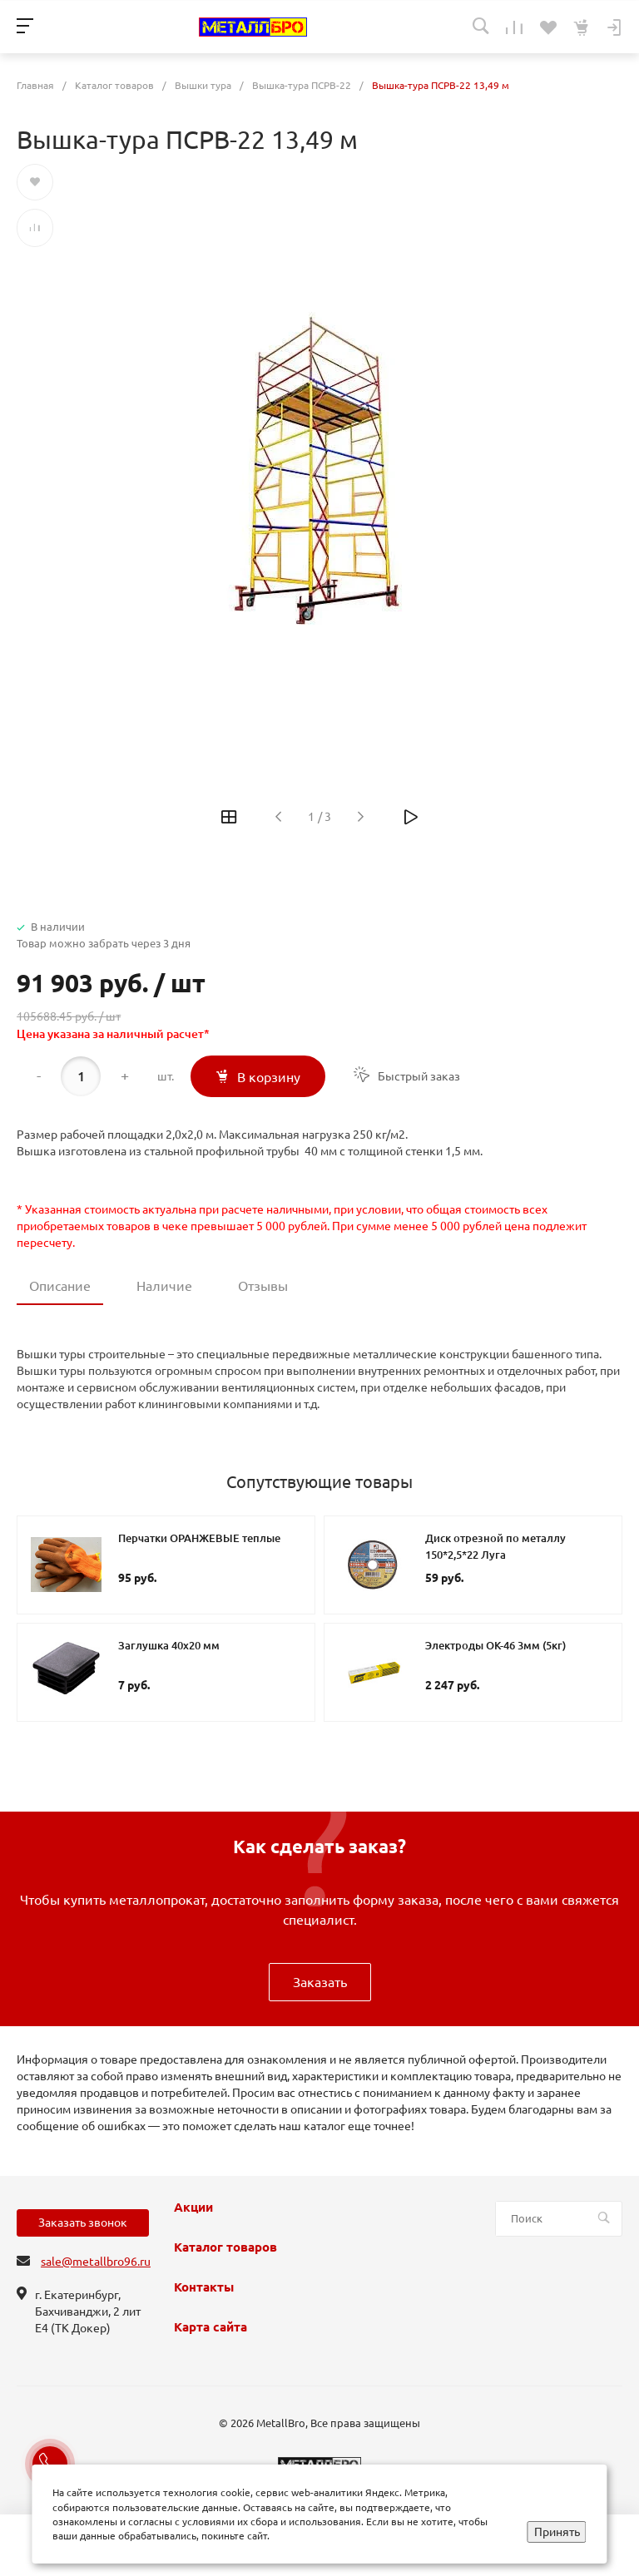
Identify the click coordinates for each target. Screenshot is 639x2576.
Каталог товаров (225, 2247)
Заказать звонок (82, 2222)
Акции (193, 2207)
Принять (557, 2532)
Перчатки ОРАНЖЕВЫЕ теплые (199, 1538)
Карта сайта (210, 2327)
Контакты (204, 2287)
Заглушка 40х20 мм (169, 1645)
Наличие (164, 1285)
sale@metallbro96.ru (96, 2261)
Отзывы (263, 1285)
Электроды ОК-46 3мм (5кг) (495, 1645)
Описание (60, 1285)
